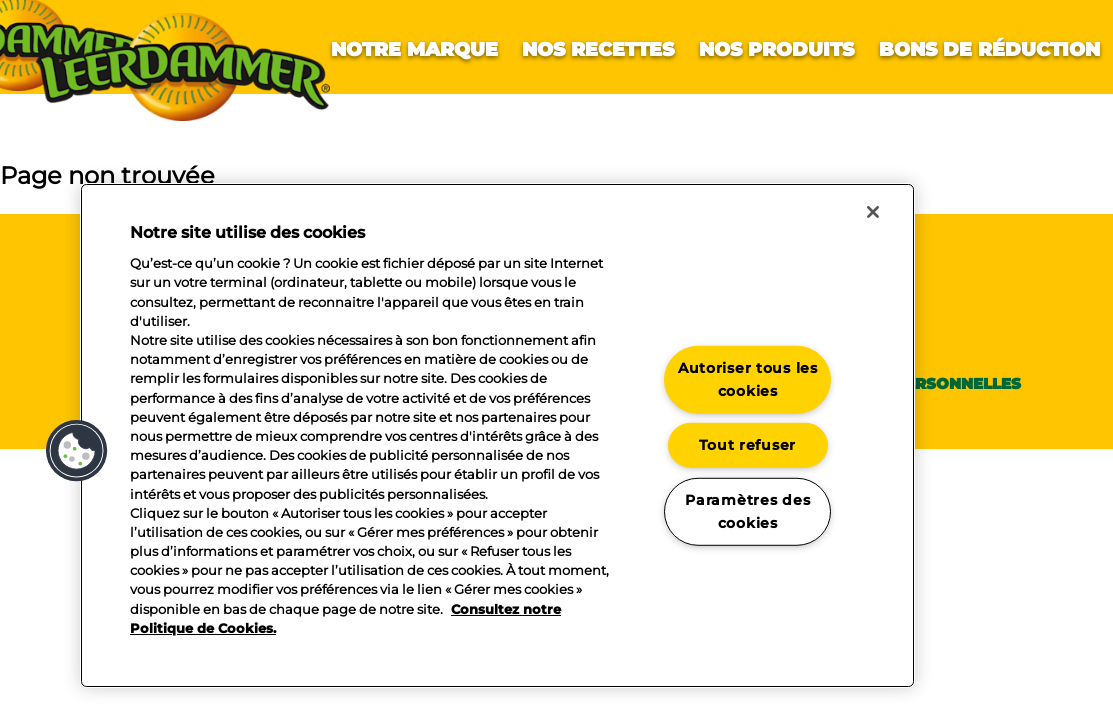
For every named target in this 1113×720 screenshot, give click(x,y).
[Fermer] (873, 212)
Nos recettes (598, 49)
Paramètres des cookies (747, 511)
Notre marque (414, 49)
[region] (497, 435)
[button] (77, 451)
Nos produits (776, 49)
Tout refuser (747, 445)
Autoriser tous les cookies (748, 379)
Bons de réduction (989, 49)
